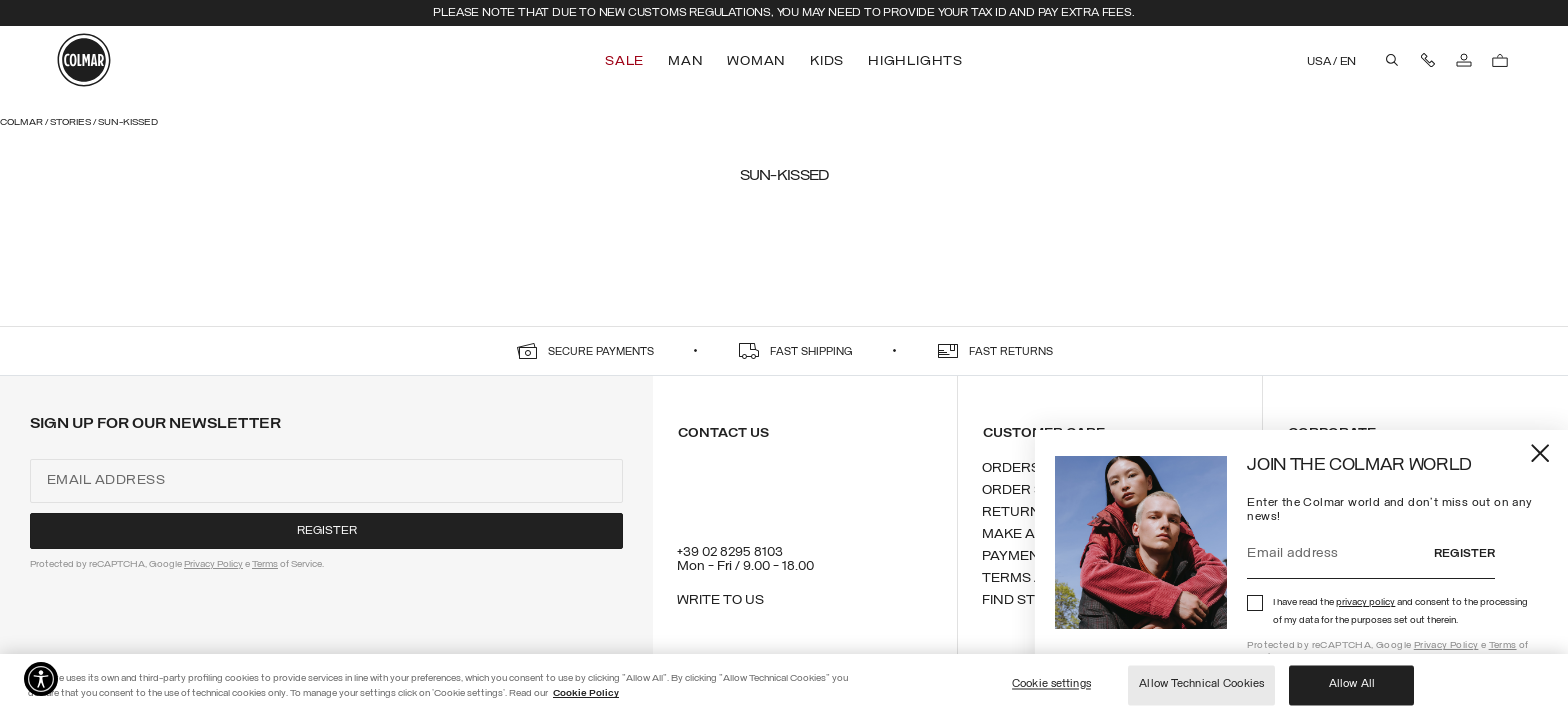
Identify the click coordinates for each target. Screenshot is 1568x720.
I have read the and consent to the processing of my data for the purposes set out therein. (1400, 611)
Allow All (1352, 685)
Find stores (1027, 600)
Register (1464, 554)
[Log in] (1464, 60)
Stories (71, 122)
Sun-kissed (128, 122)
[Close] (1541, 452)
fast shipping (811, 352)
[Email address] (1340, 554)
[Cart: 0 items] (1500, 60)
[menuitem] (626, 61)
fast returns (1011, 352)
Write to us (720, 600)
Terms (1503, 645)
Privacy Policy (1446, 645)
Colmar (22, 122)
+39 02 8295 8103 (730, 552)
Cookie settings (1051, 685)
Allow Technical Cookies (1201, 685)
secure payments (601, 352)
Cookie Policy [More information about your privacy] (586, 693)
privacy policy (1365, 602)
